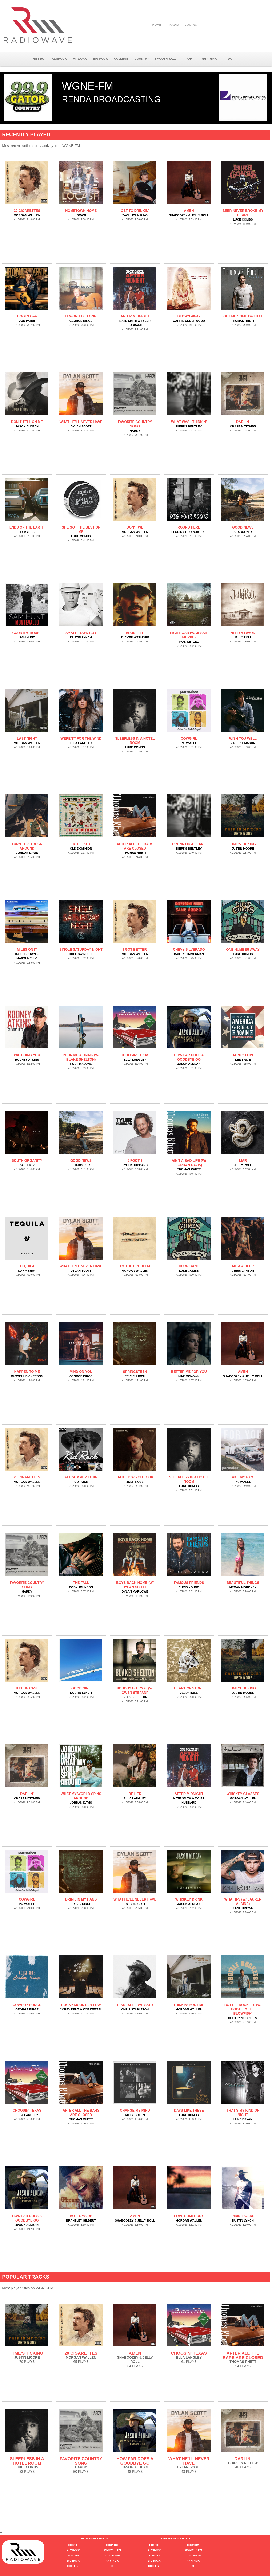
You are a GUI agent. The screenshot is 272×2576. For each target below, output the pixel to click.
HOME (156, 24)
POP (189, 58)
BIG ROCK (100, 58)
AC (230, 58)
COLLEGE (121, 58)
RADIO (174, 24)
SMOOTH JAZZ (165, 58)
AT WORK (80, 58)
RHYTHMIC (209, 58)
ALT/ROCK (59, 58)
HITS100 (38, 58)
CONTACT (192, 24)
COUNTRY (142, 58)
